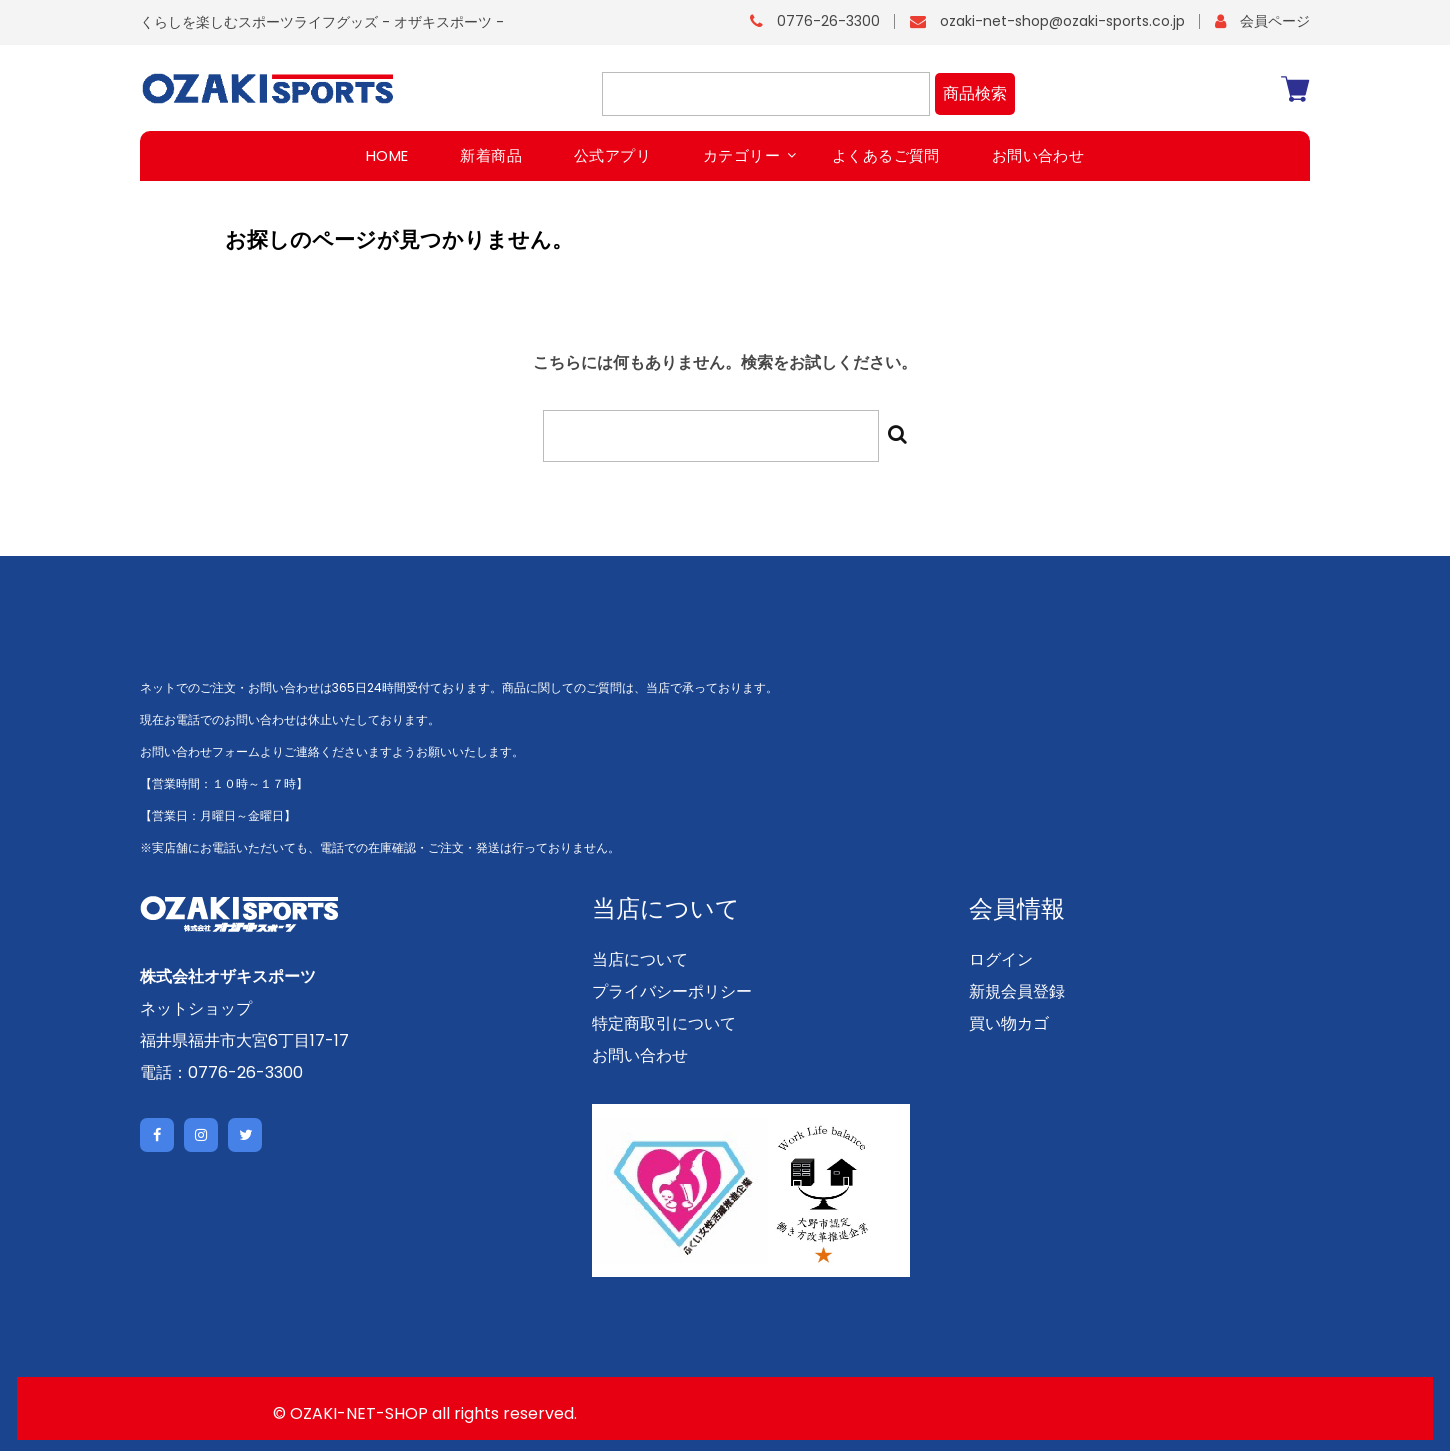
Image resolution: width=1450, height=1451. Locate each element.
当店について (640, 959)
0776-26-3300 (828, 21)
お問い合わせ (640, 1055)
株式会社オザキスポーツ (228, 976)
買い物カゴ (1009, 1023)
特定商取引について (664, 1023)
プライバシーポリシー (672, 991)
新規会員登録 (1017, 991)
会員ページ (1275, 21)
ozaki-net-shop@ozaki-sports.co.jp (1062, 21)
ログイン (1001, 959)
